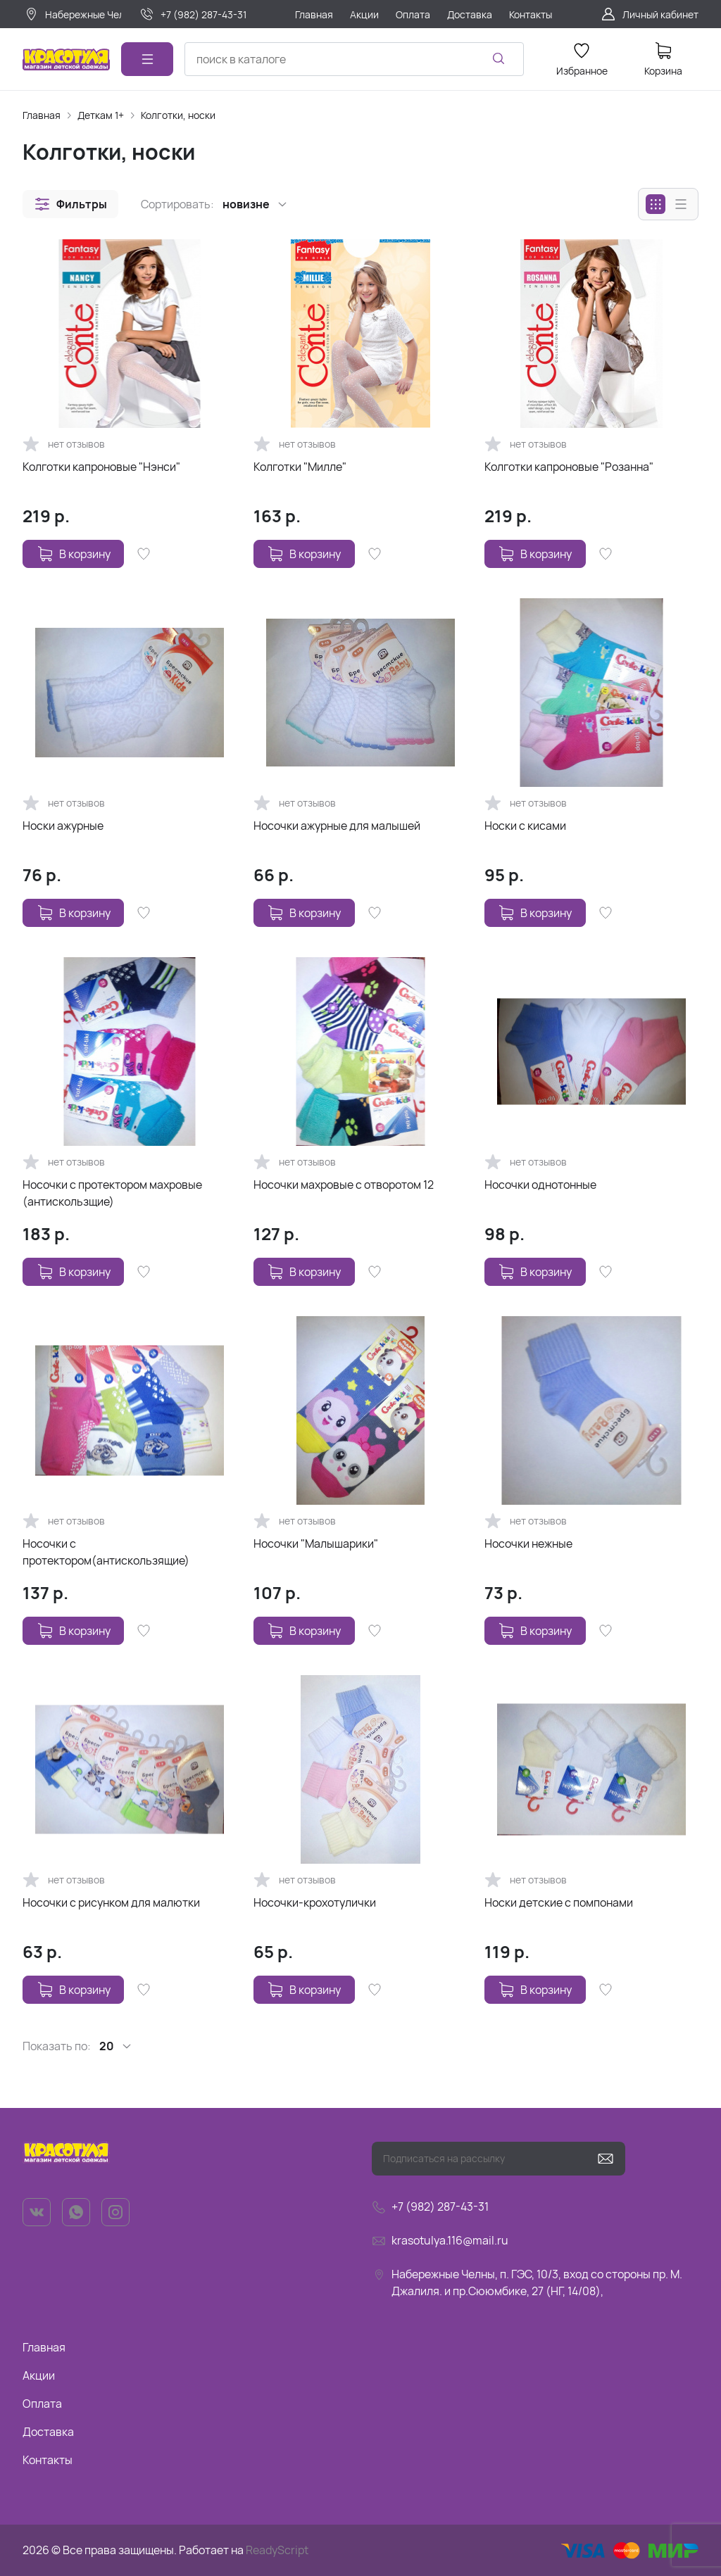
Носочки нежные (528, 1543)
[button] (70, 204)
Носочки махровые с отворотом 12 (343, 1184)
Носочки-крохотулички (314, 1902)
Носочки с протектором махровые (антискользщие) (112, 1193)
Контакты (48, 2460)
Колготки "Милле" (299, 466)
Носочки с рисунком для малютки (111, 1902)
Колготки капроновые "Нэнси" (101, 466)
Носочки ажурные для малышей (336, 825)
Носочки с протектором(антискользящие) (106, 1552)
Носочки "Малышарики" (315, 1543)
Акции (39, 2375)
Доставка (48, 2431)
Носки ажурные (63, 825)
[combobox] (354, 59)
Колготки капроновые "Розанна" (568, 466)
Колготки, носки (178, 115)
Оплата (42, 2403)
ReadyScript (277, 2550)
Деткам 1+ (100, 115)
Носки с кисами (525, 825)
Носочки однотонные (540, 1184)
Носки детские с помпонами (558, 1902)
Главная (42, 115)
